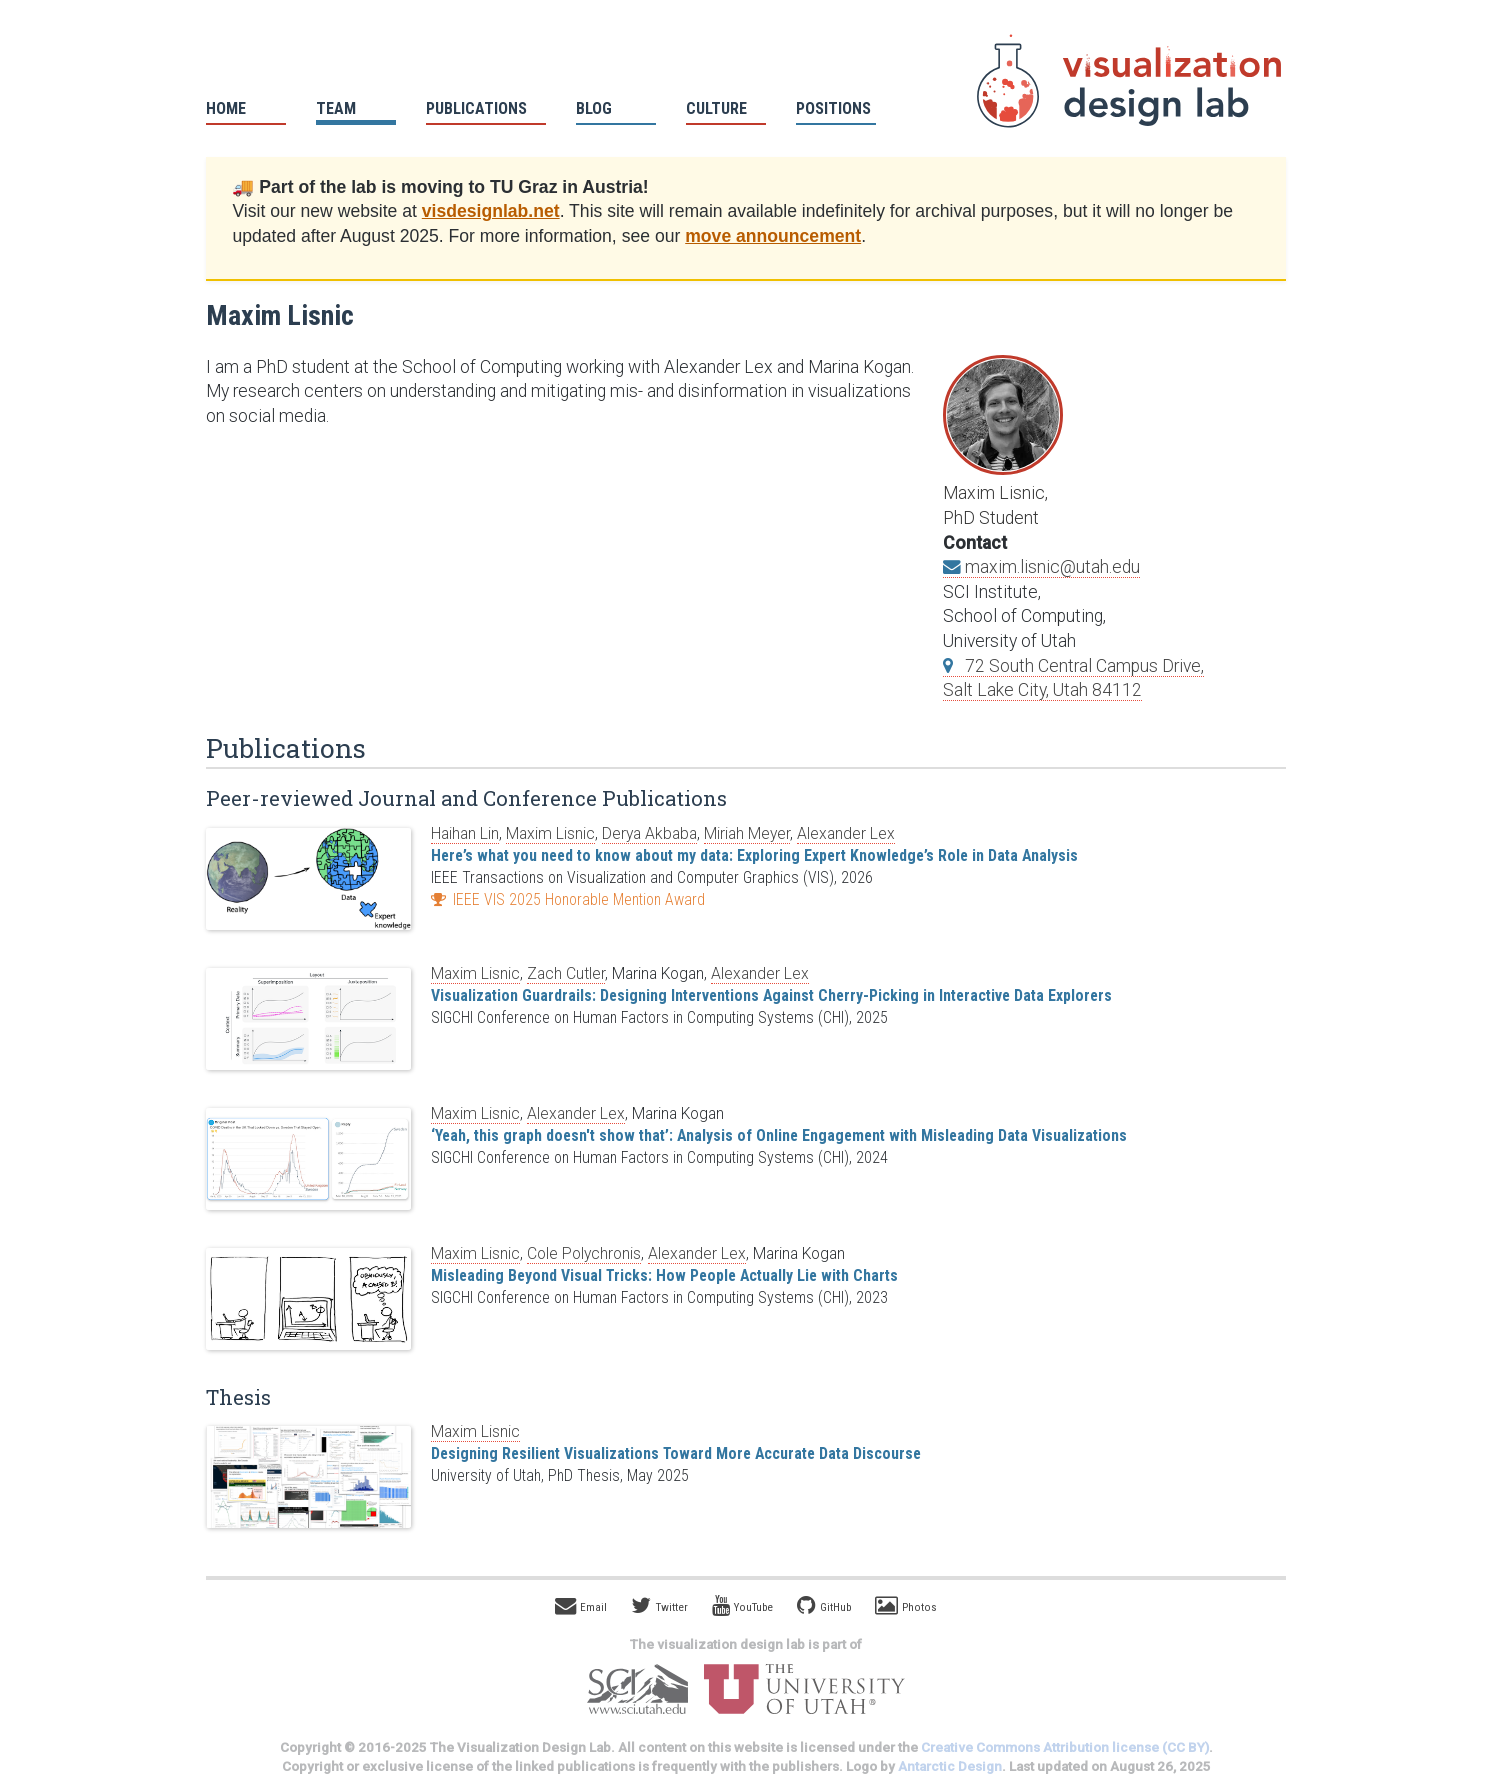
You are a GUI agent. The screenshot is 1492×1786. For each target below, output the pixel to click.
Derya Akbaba (649, 833)
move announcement (773, 236)
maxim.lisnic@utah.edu (1041, 567)
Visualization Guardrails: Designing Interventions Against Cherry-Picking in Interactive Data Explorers (771, 995)
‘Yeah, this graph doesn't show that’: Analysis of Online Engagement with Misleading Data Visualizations (779, 1135)
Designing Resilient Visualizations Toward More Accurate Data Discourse (676, 1453)
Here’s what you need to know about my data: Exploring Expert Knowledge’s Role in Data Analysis (754, 855)
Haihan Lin (465, 833)
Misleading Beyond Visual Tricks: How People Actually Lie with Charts (664, 1275)
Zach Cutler (566, 973)
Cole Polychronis (584, 1253)
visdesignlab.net (491, 211)
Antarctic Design (950, 1766)
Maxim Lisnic (550, 833)
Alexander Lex (846, 833)
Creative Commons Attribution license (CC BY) (1065, 1747)
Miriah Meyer (747, 833)
